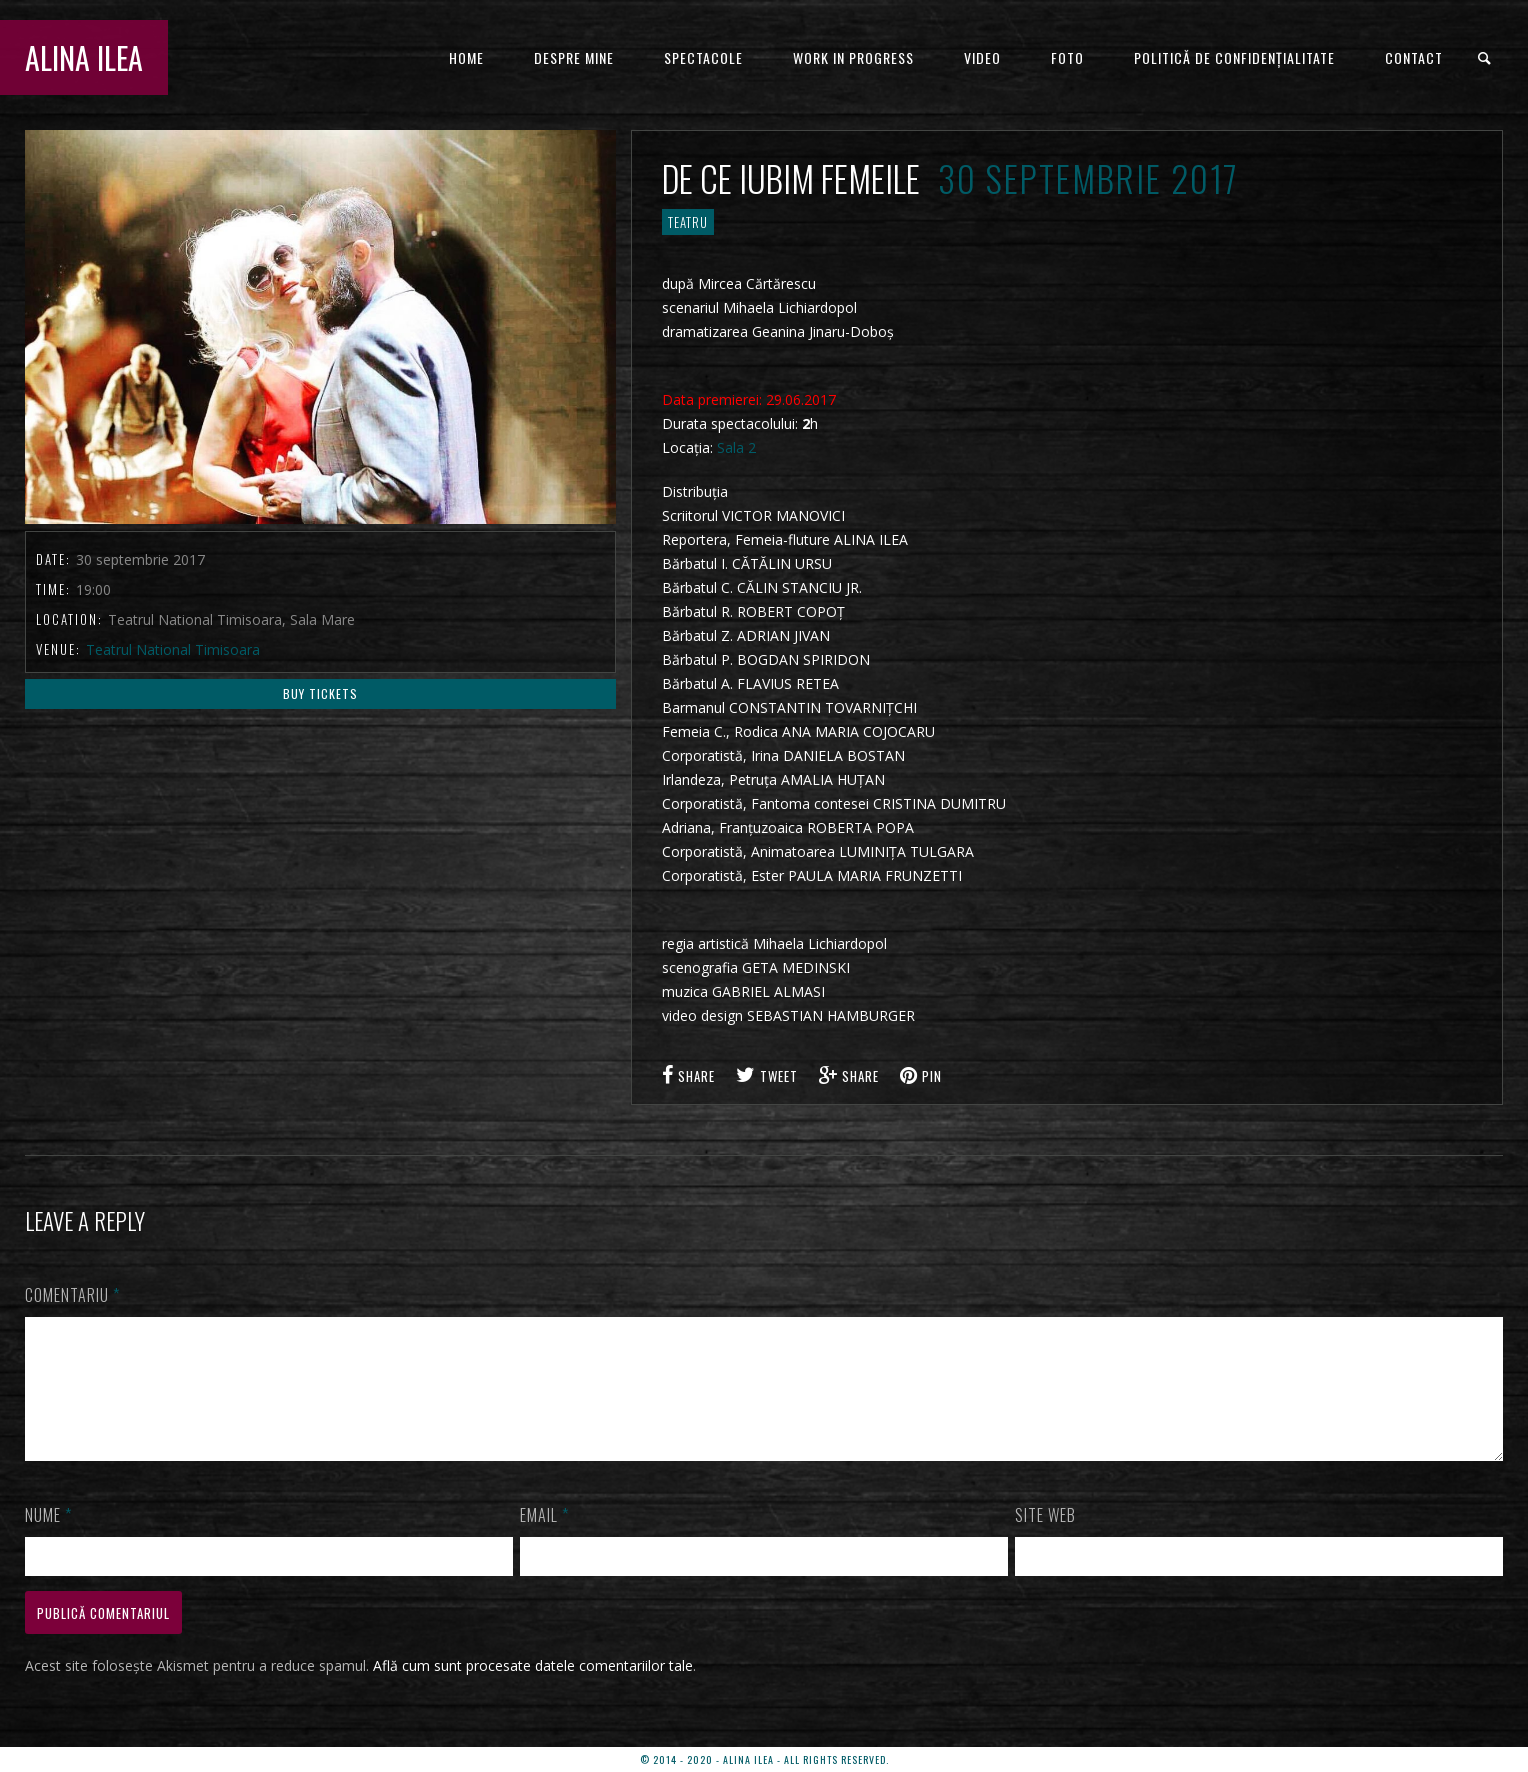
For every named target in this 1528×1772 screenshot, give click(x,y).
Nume (48, 1539)
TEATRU (688, 222)
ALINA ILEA (84, 57)
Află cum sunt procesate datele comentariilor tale (533, 1689)
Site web (1045, 1539)
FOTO (1067, 57)
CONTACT (1414, 57)
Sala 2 (736, 447)
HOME (466, 57)
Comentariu (72, 1295)
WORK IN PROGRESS (853, 57)
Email (544, 1539)
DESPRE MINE (574, 57)
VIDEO (982, 57)
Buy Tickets (320, 693)
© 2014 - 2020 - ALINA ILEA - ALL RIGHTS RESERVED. (764, 1759)
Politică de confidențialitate (1234, 57)
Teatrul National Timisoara (173, 649)
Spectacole (703, 57)
